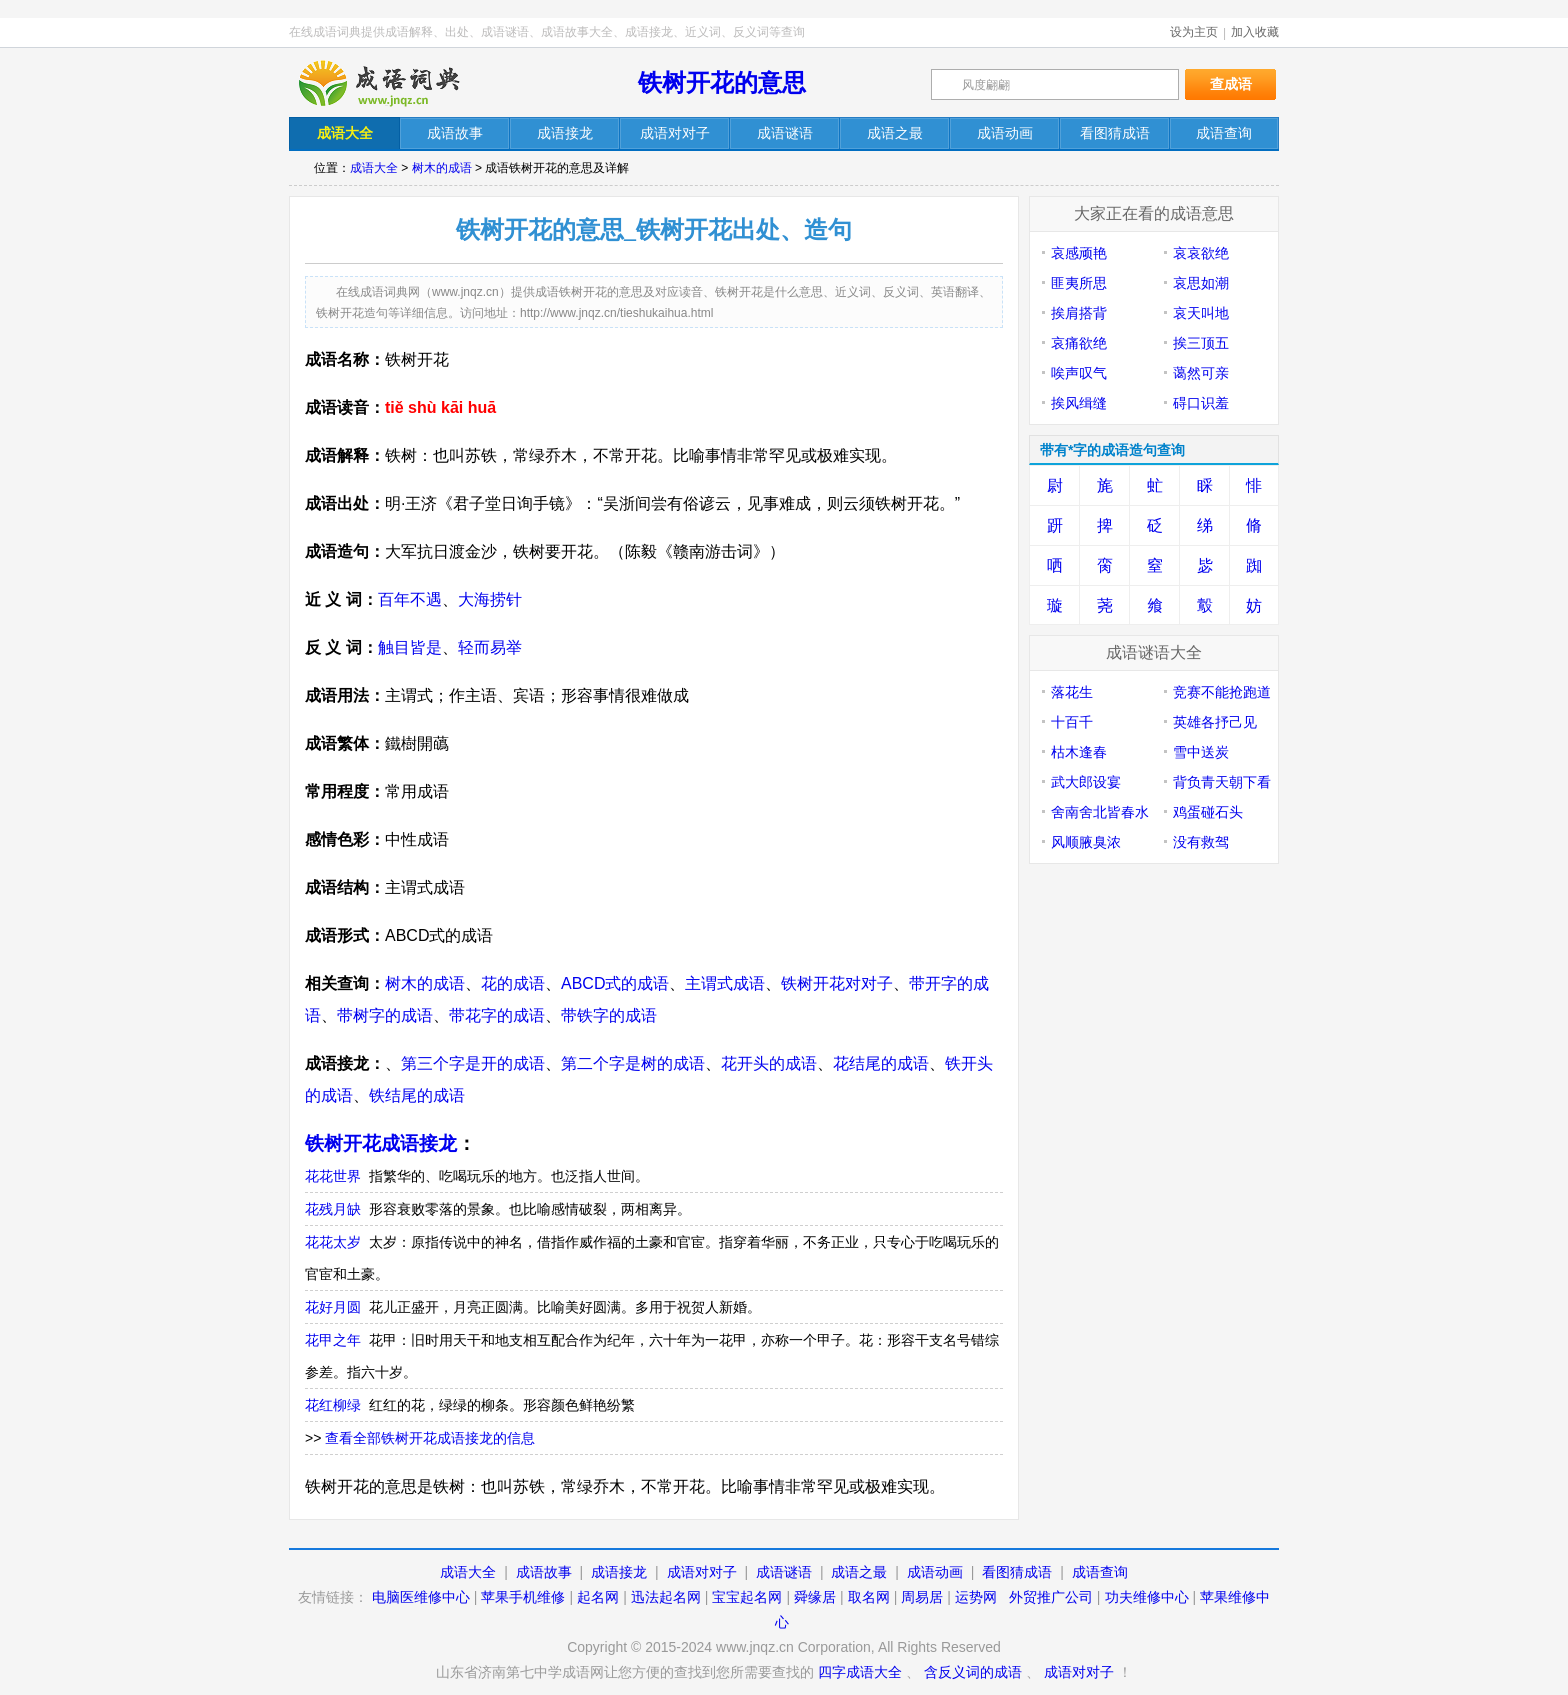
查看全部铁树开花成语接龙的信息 (430, 1438)
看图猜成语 (1017, 1572)
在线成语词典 (396, 83)
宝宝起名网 (747, 1597)
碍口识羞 (1201, 403)
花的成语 (513, 983)
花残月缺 (333, 1209)
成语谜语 (784, 1572)
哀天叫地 (1201, 313)
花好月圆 (333, 1307)
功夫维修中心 (1147, 1597)
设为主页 (1194, 32)
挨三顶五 (1201, 343)
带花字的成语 (497, 1015)
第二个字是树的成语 (633, 1063)
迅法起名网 (666, 1597)
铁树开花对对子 (837, 983)
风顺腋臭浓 (1086, 842)
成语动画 (935, 1572)
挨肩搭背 (1079, 313)
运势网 (976, 1597)
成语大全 (374, 168)
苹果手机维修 (523, 1597)
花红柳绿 (333, 1405)
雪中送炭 (1201, 752)
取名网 (869, 1597)
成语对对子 (702, 1572)
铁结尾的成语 (417, 1095)
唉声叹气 (1079, 373)
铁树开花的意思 (722, 82)
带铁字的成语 (609, 1015)
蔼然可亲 (1201, 373)
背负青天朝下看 (1222, 782)
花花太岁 (333, 1242)
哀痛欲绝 (1079, 343)
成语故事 (544, 1572)
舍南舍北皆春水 (1100, 812)
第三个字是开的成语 (473, 1063)
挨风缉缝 (1079, 403)
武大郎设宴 (1086, 782)
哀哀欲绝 (1201, 253)
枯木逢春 (1079, 752)
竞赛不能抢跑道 (1222, 692)
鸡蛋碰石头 (1208, 812)
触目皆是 (410, 647)
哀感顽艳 (1079, 253)
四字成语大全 (860, 1672)
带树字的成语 (385, 1015)
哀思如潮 (1201, 283)
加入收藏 (1255, 32)
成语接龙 (619, 1572)
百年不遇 (410, 599)
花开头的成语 (769, 1063)
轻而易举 (490, 647)
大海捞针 (490, 599)
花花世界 (333, 1176)
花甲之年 (333, 1340)
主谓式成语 (725, 983)
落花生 (1072, 692)
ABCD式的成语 (615, 983)
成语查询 (1100, 1572)
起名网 (598, 1597)
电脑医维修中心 (421, 1597)
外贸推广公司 (1051, 1597)
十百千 (1072, 722)
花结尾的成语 (881, 1063)
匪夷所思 (1079, 283)
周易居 (922, 1597)
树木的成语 (442, 168)
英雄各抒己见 (1215, 722)
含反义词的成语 (973, 1672)
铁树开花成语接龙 (381, 1143)
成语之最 (859, 1572)
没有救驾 (1201, 842)
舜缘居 (815, 1597)
